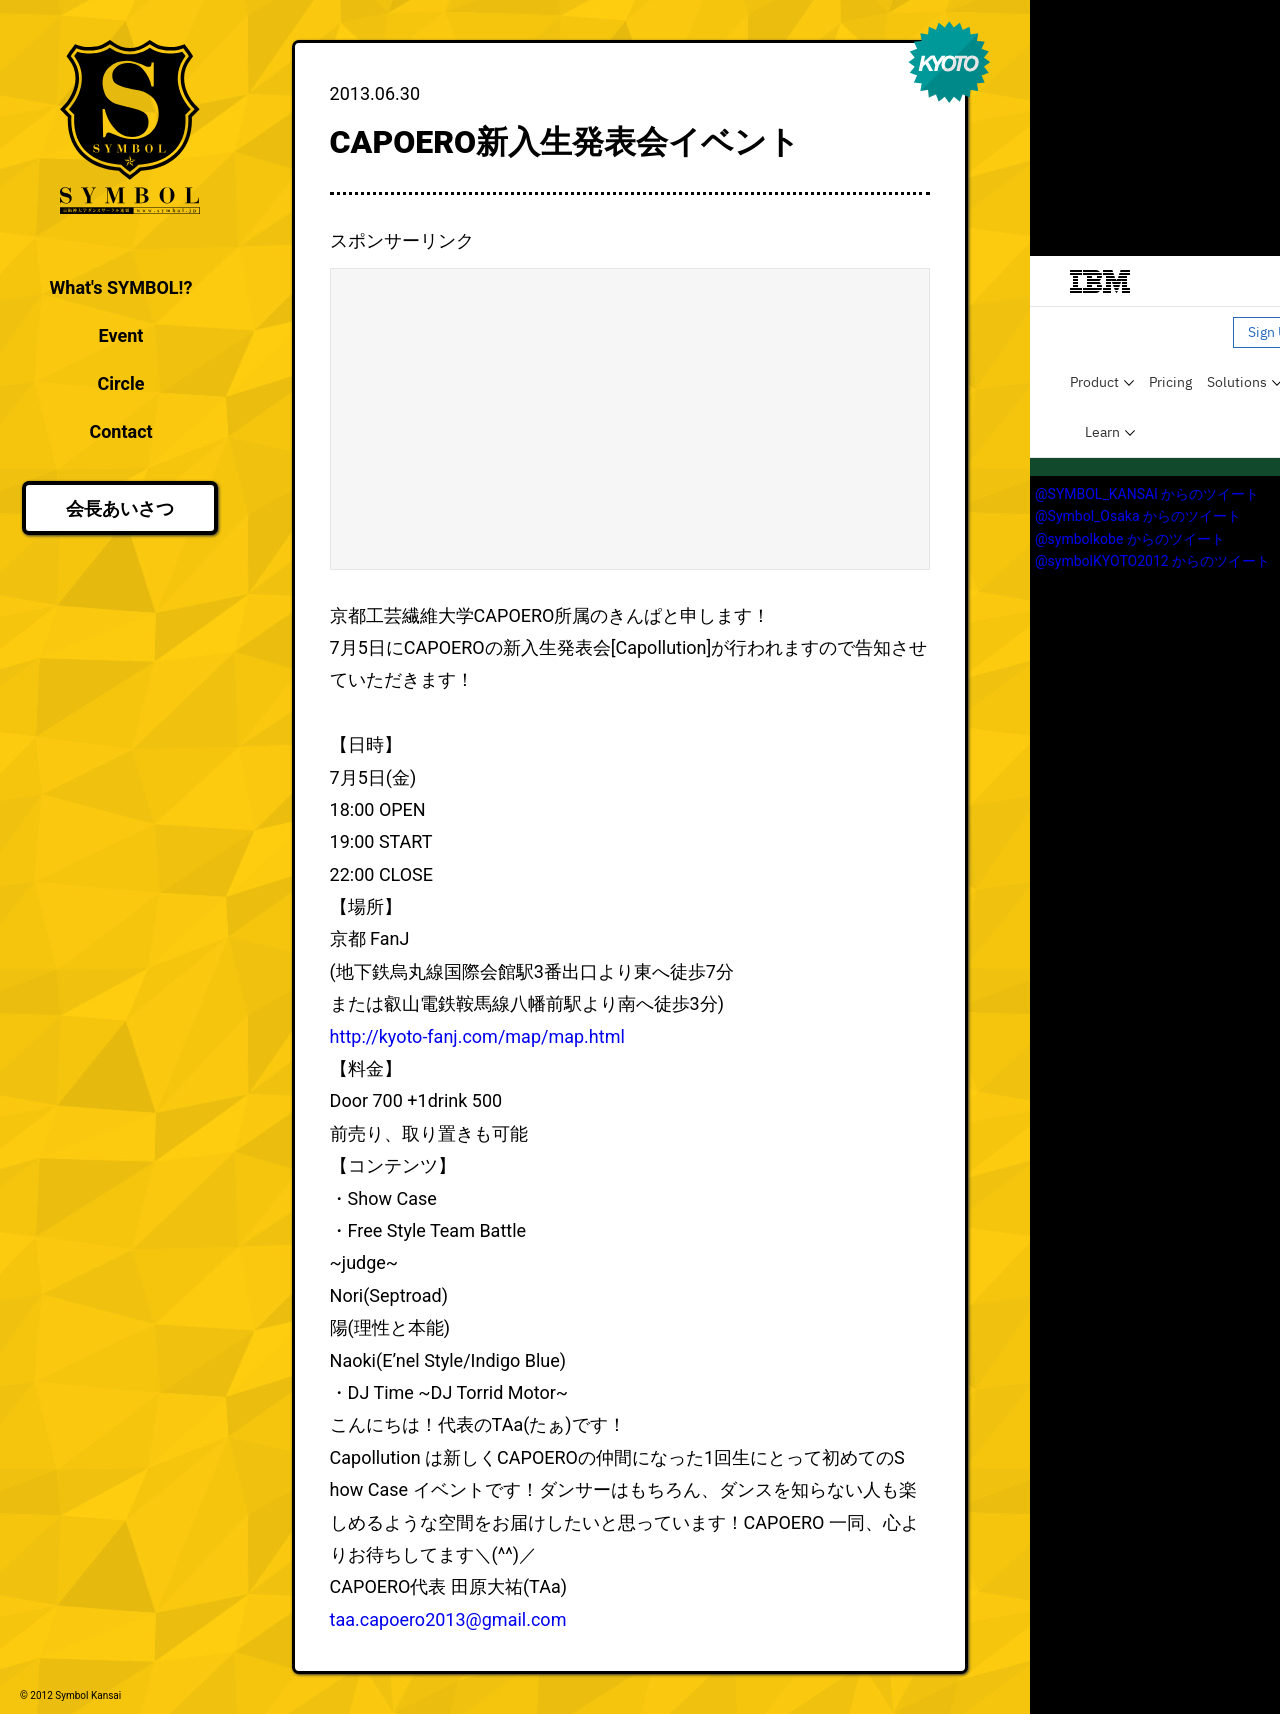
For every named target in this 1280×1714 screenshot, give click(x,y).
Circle (121, 383)
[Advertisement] (630, 419)
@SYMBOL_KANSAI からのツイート (1147, 494)
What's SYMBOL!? (121, 287)
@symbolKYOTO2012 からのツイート (1152, 561)
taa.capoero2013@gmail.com (448, 1619)
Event (121, 335)
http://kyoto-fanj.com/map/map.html (477, 1036)
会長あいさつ (120, 508)
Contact (120, 431)
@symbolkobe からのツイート (1130, 539)
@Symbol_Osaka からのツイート (1138, 516)
